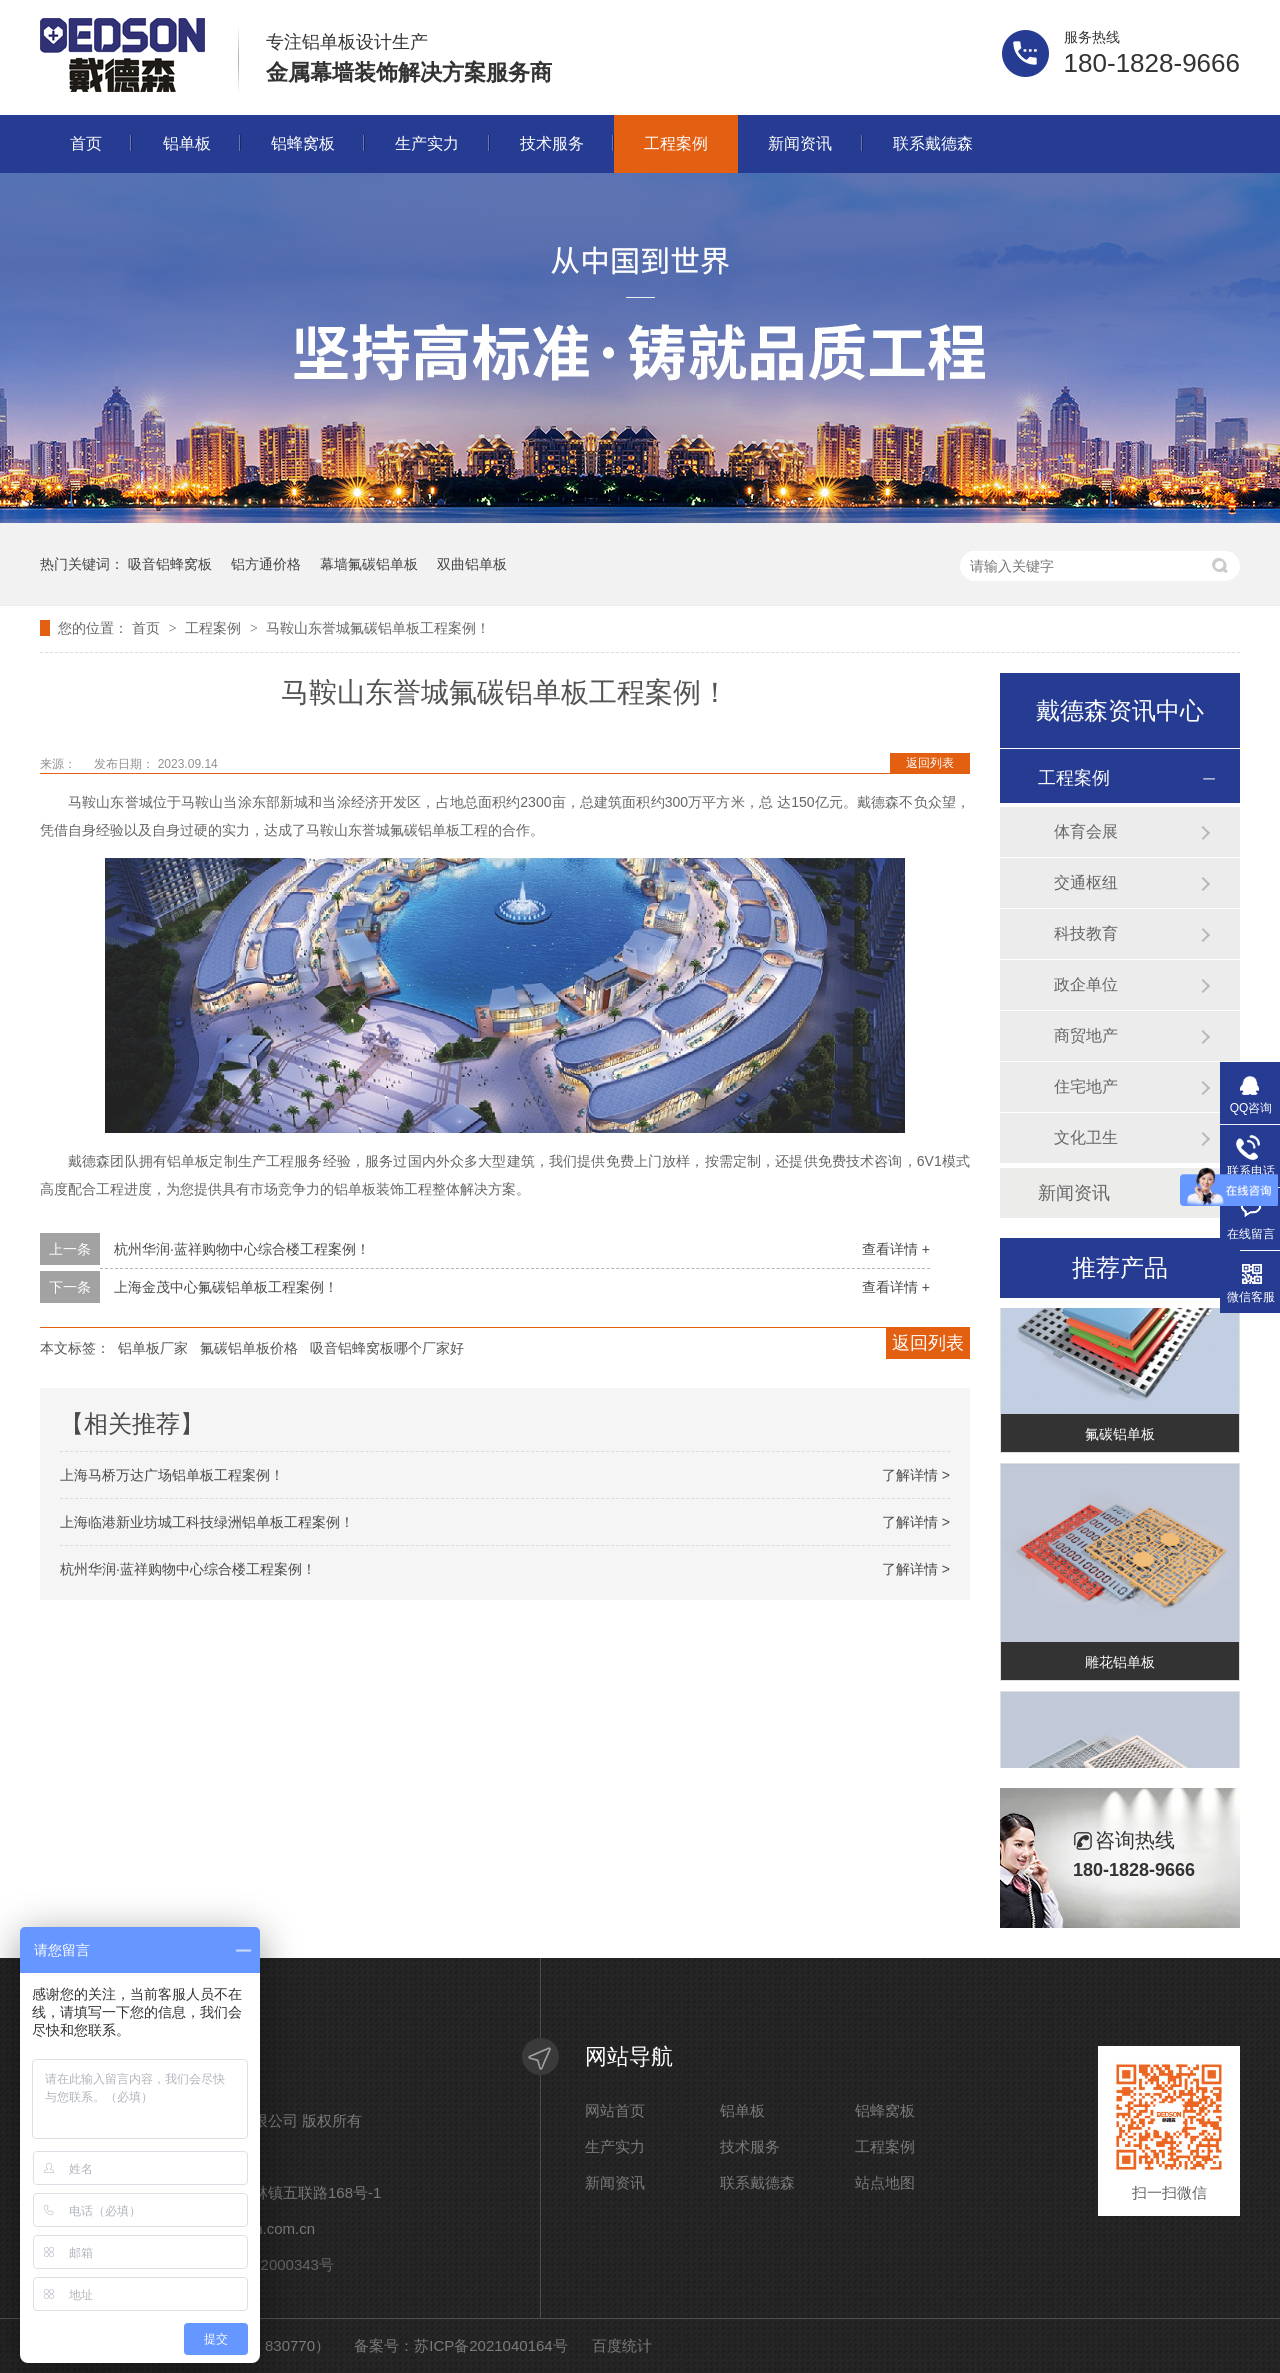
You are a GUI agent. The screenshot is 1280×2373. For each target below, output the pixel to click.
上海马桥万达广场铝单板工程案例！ (172, 1475)
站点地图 (885, 2183)
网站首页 (615, 2111)
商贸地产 (1086, 1035)
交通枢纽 (1086, 882)
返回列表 (930, 763)
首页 (86, 143)
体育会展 (1086, 831)
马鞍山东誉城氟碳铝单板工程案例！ (378, 628)
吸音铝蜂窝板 (170, 564)
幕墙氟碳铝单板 (369, 564)
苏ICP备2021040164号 (490, 2345)
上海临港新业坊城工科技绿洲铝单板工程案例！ (207, 1522)
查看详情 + (896, 1249)
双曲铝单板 (472, 564)
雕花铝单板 (1120, 1666)
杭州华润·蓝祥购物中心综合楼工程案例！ (242, 1249)
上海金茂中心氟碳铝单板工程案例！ (226, 1287)
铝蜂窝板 (303, 143)
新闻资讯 (800, 143)
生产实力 (427, 143)
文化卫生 (1086, 1137)
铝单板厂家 (153, 1348)
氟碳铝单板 (1120, 1438)
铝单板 (187, 143)
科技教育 (1086, 933)
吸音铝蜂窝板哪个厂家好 (387, 1348)
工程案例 (676, 143)
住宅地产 (1086, 1086)
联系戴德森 (933, 143)
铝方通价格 (266, 564)
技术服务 (552, 143)
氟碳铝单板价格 (249, 1348)
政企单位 (1086, 984)
